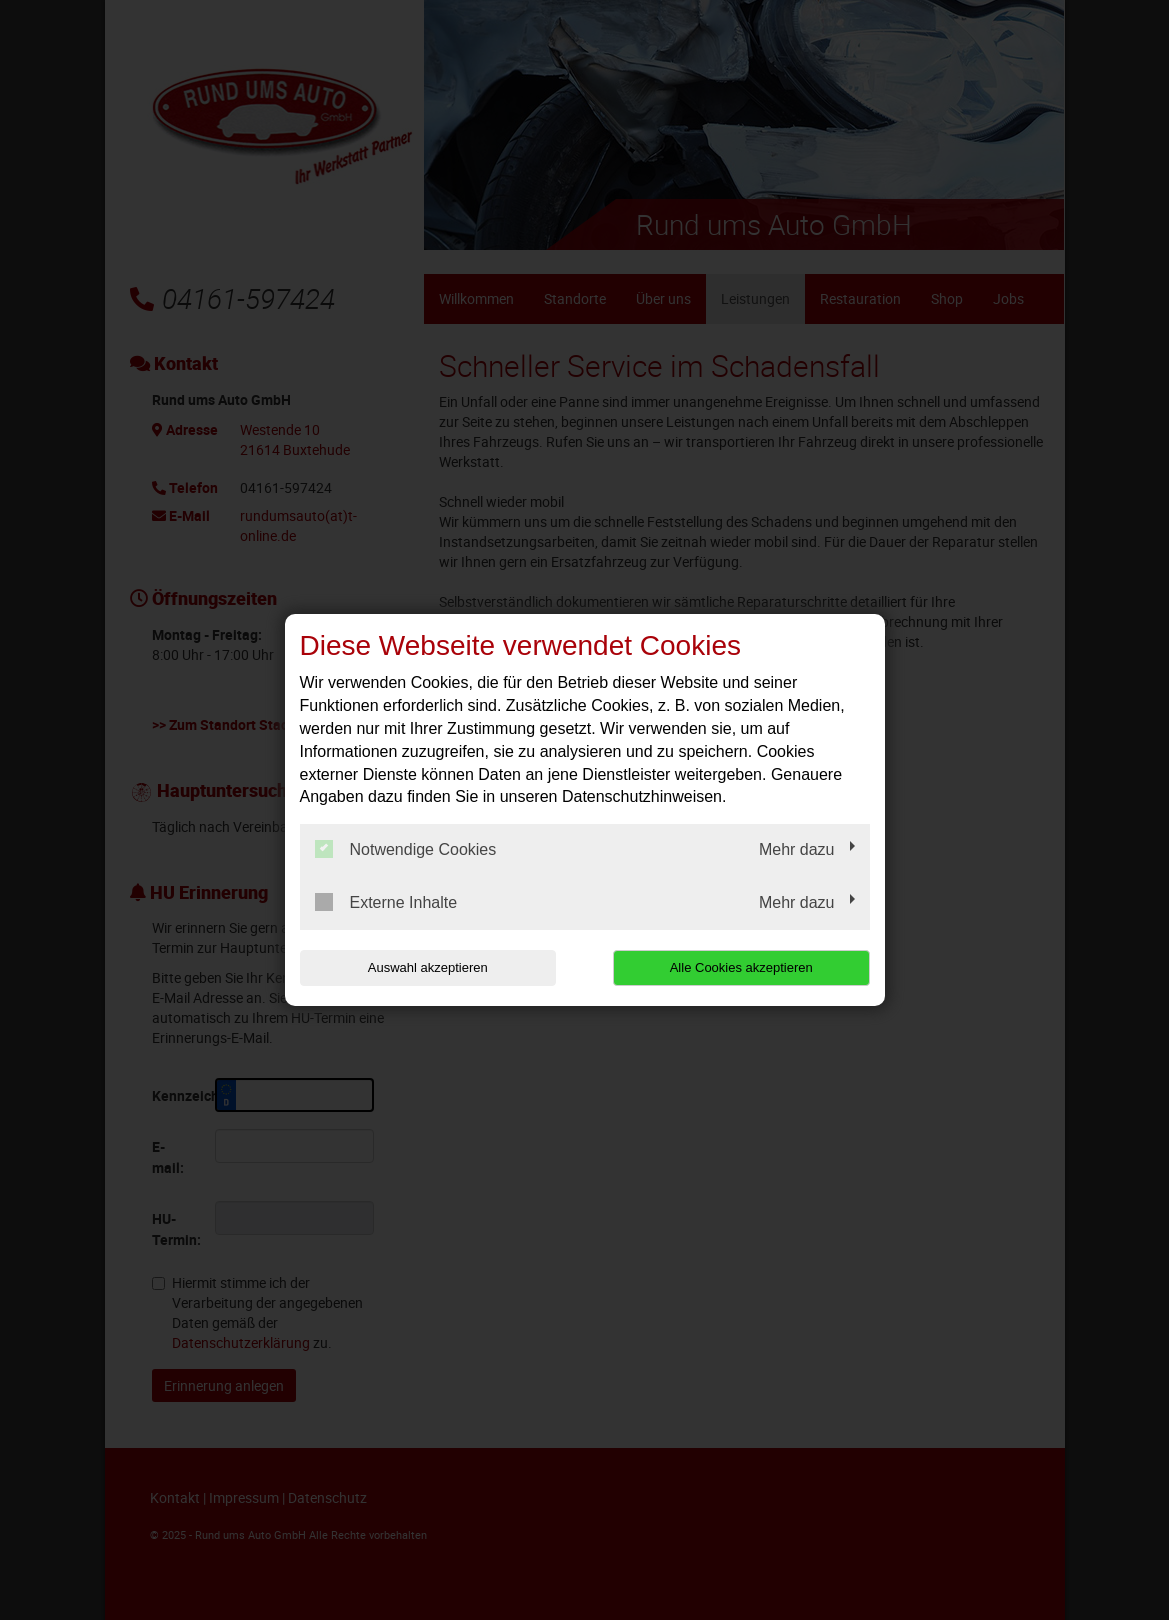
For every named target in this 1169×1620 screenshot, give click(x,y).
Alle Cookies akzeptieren (741, 967)
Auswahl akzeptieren (428, 967)
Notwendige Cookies (406, 849)
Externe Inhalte (386, 902)
